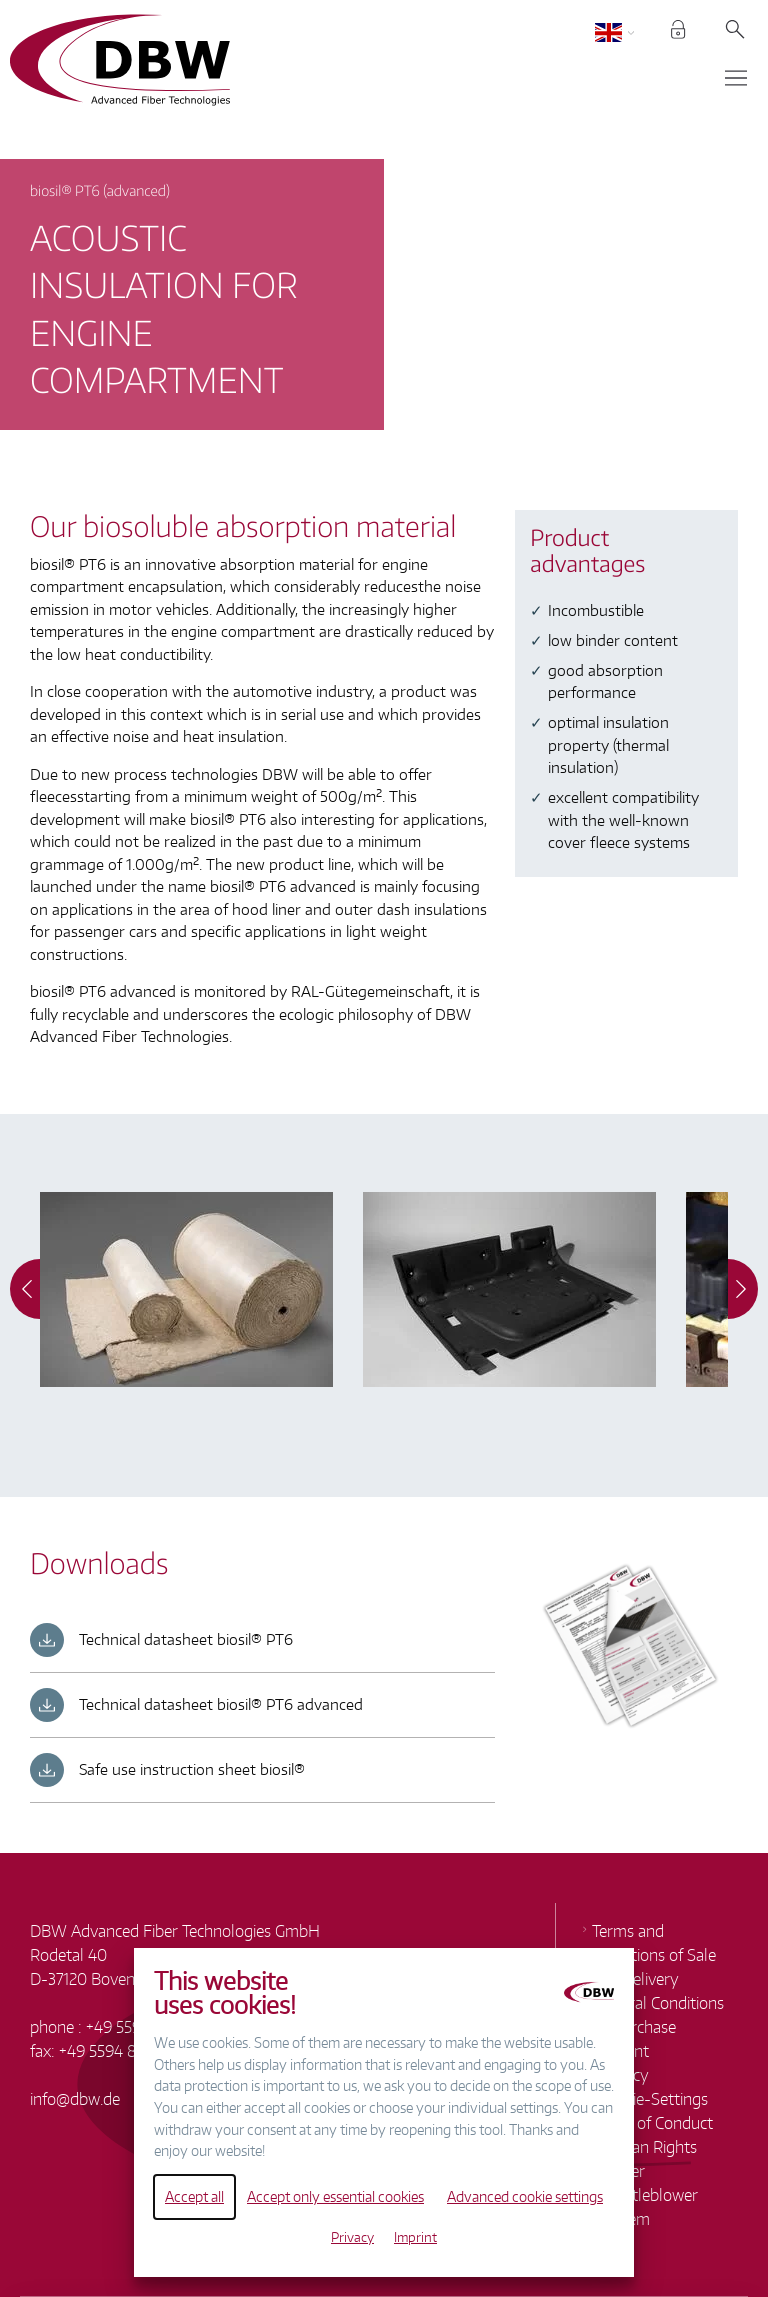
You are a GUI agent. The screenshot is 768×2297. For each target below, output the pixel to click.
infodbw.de (75, 2099)
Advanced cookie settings (525, 2196)
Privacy (352, 2237)
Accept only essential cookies (335, 2196)
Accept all (194, 2196)
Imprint (415, 2237)
